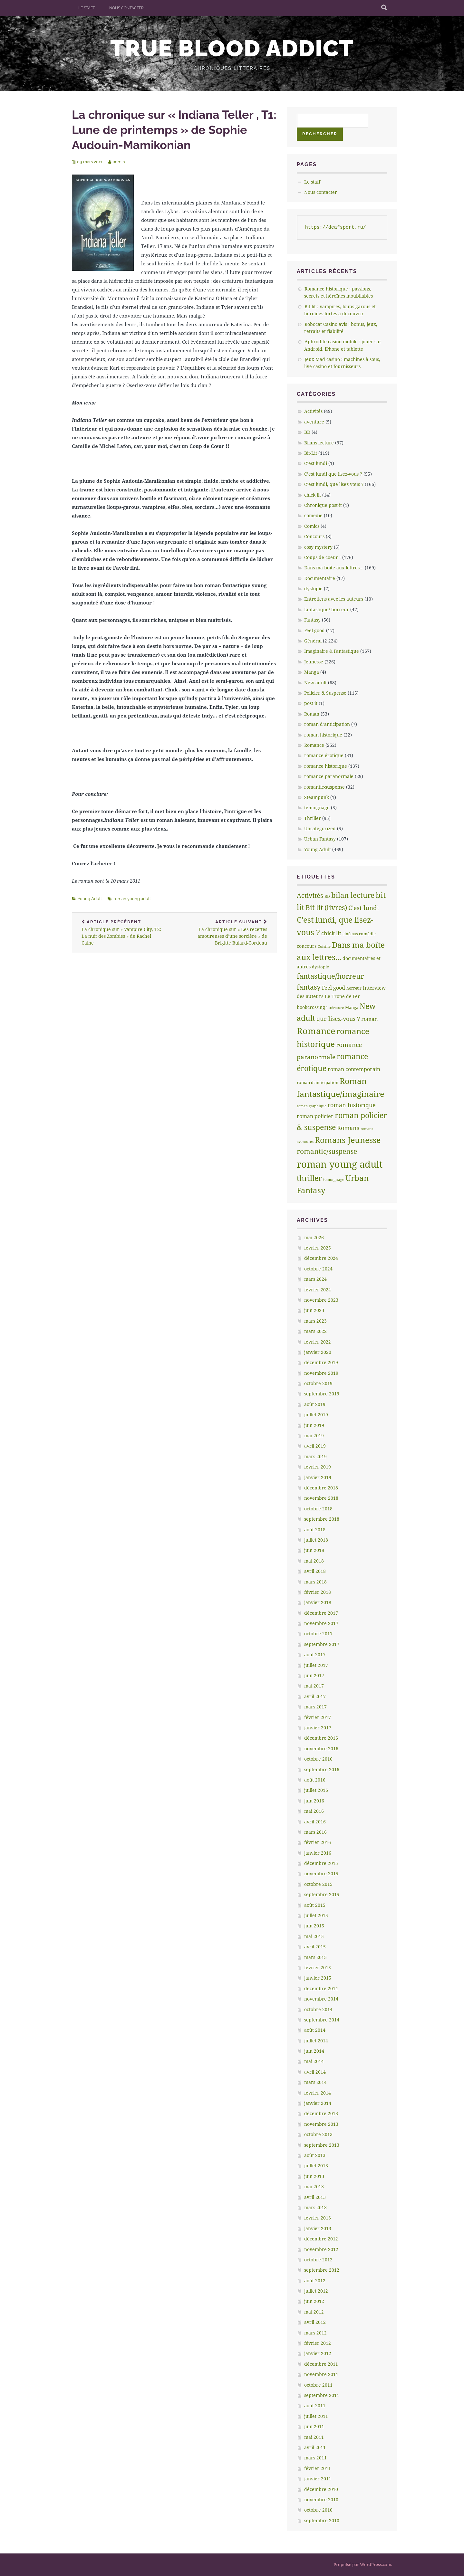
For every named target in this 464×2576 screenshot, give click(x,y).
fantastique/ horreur (326, 609)
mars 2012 (315, 2333)
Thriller (312, 818)
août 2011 (314, 2405)
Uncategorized (320, 828)
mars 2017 (315, 1707)
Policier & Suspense (325, 693)
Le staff (86, 8)
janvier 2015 (317, 1978)
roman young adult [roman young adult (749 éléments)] (339, 1164)
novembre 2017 (321, 1623)
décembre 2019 (321, 1362)
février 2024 (317, 1290)
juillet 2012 (316, 2291)
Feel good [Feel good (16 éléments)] (333, 987)
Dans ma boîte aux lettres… (333, 568)
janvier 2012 (317, 2353)
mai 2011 (314, 2437)
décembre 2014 (321, 1988)
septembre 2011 (321, 2395)
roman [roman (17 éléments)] (369, 1018)
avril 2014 (315, 2072)
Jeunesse (313, 662)
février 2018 (317, 1592)
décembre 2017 (321, 1613)
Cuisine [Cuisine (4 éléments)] (324, 946)
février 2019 (317, 1467)
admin (119, 161)
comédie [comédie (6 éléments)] (367, 933)
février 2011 (317, 2468)
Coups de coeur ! (322, 557)
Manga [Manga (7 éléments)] (351, 1007)
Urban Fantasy (320, 839)
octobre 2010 (318, 2510)
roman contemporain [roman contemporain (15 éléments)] (354, 1069)
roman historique (323, 735)
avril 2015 (315, 1947)
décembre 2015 (321, 1863)
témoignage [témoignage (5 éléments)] (333, 1179)
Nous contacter (126, 8)
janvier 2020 (317, 1352)
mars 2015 (315, 1957)
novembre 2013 (321, 2124)
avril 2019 (315, 1446)
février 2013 (317, 2218)
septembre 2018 (321, 1519)
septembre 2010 (321, 2520)
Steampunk (316, 797)
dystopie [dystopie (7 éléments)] (320, 967)
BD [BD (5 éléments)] (327, 896)
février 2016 (317, 1842)
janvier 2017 (317, 1728)
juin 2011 (314, 2426)
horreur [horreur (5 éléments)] (354, 988)
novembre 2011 (321, 2374)
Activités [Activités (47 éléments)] (310, 895)
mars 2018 (315, 1582)
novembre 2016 (321, 1748)
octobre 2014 (318, 2009)
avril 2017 (315, 1696)
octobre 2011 (318, 2385)
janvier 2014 (317, 2103)
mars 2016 (315, 1832)
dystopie (313, 588)
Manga (311, 672)
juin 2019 (314, 1425)
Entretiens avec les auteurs (333, 599)
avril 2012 (315, 2322)
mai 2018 (314, 1561)
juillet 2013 (316, 2166)
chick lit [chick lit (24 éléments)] (331, 933)
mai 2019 (314, 1435)
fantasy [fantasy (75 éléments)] (309, 987)
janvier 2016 (317, 1853)
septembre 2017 (321, 1644)
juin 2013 (314, 2176)
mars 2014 (315, 2082)
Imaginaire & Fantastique (331, 651)
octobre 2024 (318, 1269)
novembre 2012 (321, 2249)
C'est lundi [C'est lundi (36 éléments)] (363, 908)
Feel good (314, 630)
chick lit (312, 495)
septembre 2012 (321, 2270)
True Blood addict (232, 48)
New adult (315, 683)
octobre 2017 (318, 1633)
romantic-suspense (324, 787)
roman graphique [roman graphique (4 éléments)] (311, 1105)
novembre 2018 (321, 1498)
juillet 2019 (316, 1415)
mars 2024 (315, 1279)
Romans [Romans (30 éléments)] (348, 1128)
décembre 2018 (321, 1488)
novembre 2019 (321, 1373)
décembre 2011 (321, 2364)
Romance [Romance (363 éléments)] (316, 1031)
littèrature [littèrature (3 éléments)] (335, 1007)
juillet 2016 (316, 1790)
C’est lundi (315, 463)
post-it (310, 703)
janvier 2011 (317, 2479)
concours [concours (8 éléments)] (306, 946)
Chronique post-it (323, 505)
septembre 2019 (321, 1394)
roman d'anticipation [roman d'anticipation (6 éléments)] (317, 1082)
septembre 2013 (321, 2145)
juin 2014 (314, 2051)
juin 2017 (314, 1675)
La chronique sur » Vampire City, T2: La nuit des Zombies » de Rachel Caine (123, 932)
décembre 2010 (321, 2489)
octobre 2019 (318, 1383)
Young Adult (90, 898)
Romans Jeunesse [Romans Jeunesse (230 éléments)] (348, 1139)
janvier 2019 (317, 1477)
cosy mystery (318, 547)
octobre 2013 (318, 2134)
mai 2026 (314, 1237)
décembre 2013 (321, 2113)
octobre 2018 (318, 1509)
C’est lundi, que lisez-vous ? (333, 484)
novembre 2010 (321, 2499)
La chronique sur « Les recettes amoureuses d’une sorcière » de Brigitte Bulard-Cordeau (225, 932)
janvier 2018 (317, 1602)
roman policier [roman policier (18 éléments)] (315, 1116)
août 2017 (314, 1654)
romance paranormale (328, 776)
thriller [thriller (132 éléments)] (309, 1178)
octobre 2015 (318, 1884)
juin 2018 (314, 1550)
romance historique (325, 766)
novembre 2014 (321, 1999)
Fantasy (312, 620)
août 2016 (314, 1780)
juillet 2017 (316, 1665)
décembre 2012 (321, 2239)
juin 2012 (314, 2301)
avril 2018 (315, 1571)
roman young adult (132, 898)
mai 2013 (314, 2186)
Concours (314, 536)
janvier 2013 (317, 2228)
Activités (313, 411)
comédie (313, 515)
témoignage (317, 807)
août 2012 (314, 2280)
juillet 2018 (316, 1540)
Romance (314, 745)
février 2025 (317, 1248)
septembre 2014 (321, 2020)
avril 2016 (315, 1822)
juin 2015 (314, 1926)
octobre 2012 (318, 2260)
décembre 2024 (321, 1258)
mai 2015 (314, 1936)
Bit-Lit (310, 453)
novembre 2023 (321, 1300)
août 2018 (314, 1529)
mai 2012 (314, 2312)
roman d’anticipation (327, 724)
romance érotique (323, 755)
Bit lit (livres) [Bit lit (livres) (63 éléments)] (326, 907)
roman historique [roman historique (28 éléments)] (352, 1105)
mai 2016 (314, 1811)
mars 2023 (315, 1321)
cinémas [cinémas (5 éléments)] (350, 933)
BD (307, 432)
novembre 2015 (321, 1873)
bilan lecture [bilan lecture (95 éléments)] (352, 895)
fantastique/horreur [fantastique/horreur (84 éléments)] (330, 976)
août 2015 (314, 1905)
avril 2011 (315, 2447)
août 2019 (314, 1404)
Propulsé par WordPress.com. (363, 2564)
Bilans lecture (319, 443)
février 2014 (317, 2093)
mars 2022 (315, 1331)
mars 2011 (315, 2458)
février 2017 (317, 1717)
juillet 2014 (316, 2041)
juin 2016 (314, 1801)
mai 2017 (314, 1686)
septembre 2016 (321, 1769)
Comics (311, 526)
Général (313, 641)
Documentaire (319, 578)
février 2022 (317, 1342)
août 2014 (314, 2030)
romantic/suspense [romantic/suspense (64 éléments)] (327, 1151)
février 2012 (317, 2343)
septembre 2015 (321, 1894)
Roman (311, 714)
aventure (314, 422)
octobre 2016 (318, 1759)
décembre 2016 (321, 1738)
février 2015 (317, 1967)
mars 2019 (315, 1456)
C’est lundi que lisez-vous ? (333, 474)
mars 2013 (315, 2207)
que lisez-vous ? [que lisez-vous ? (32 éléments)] (338, 1018)
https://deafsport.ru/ (335, 227)
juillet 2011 (316, 2416)
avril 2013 (315, 2197)
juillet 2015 (316, 1915)
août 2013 (314, 2155)
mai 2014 (314, 2061)
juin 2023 (314, 1310)
